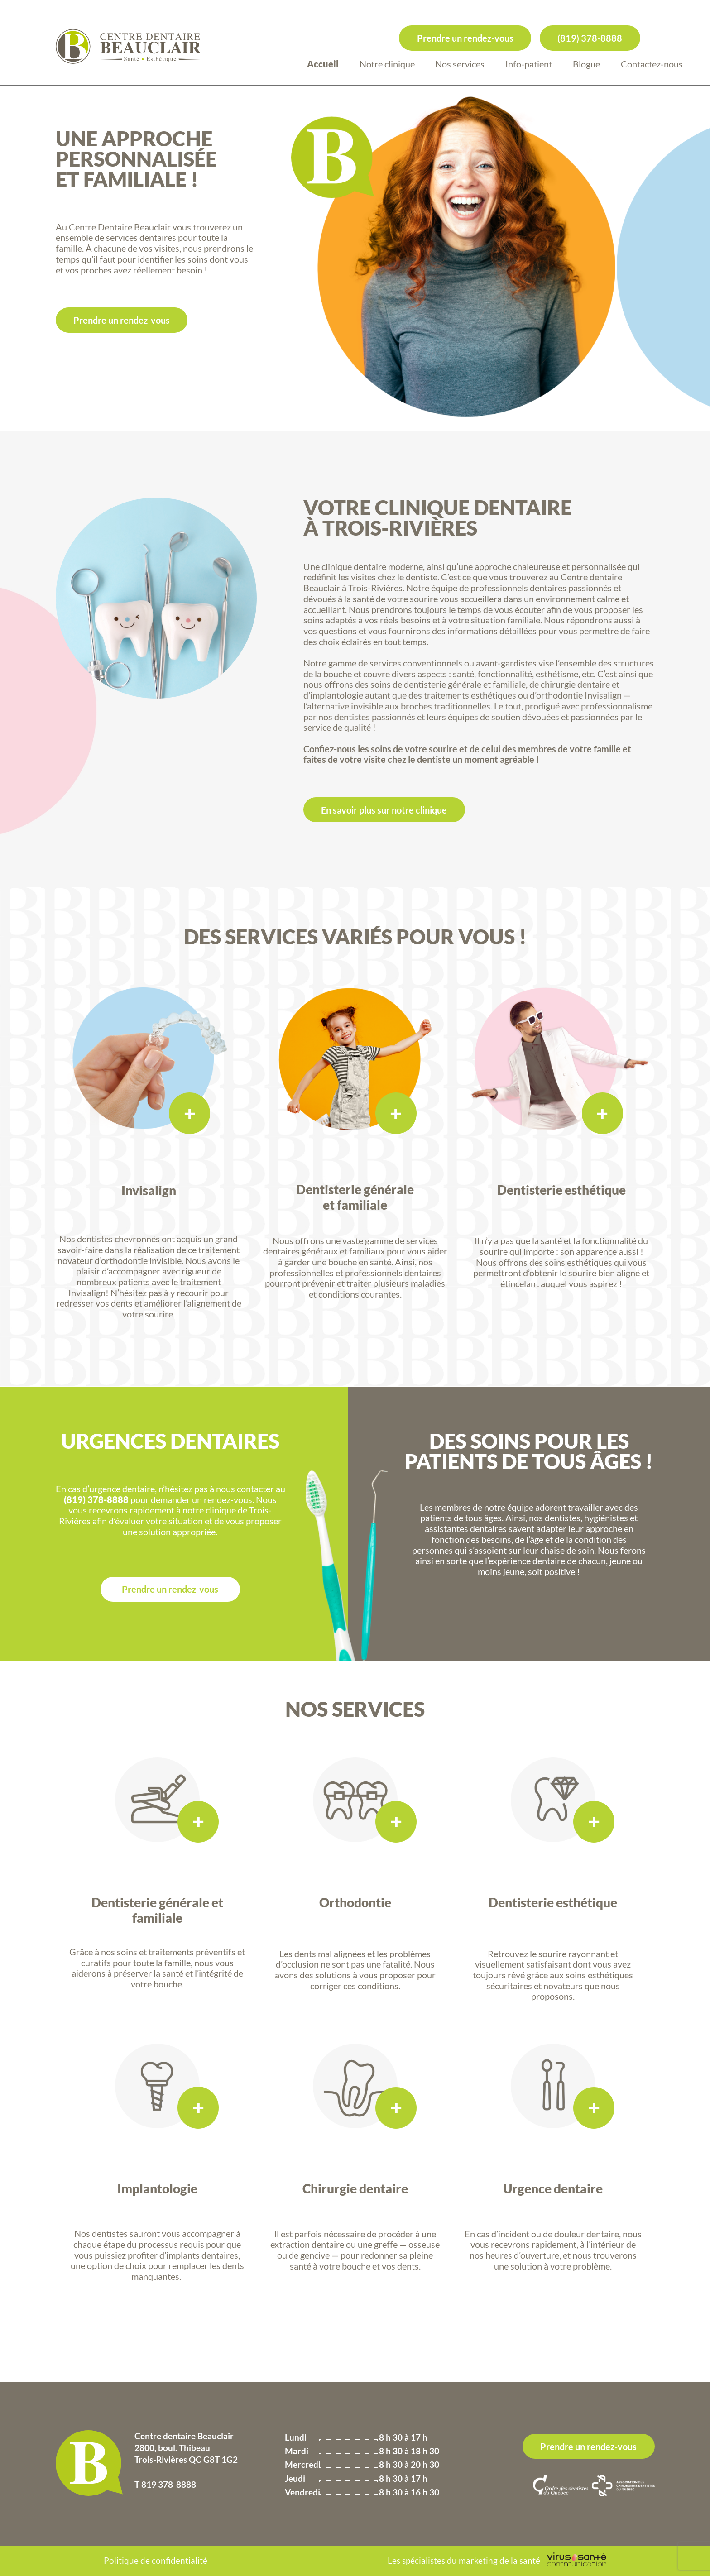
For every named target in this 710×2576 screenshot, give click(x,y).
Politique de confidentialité (155, 2560)
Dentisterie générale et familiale (157, 1910)
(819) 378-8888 (589, 38)
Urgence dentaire (553, 2176)
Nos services (460, 64)
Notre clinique (387, 64)
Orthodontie (355, 1892)
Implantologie (157, 2188)
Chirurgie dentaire (355, 2176)
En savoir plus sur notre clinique (384, 809)
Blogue (586, 64)
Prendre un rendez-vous (465, 38)
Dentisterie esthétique (553, 1892)
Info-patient (528, 64)
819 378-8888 (168, 2484)
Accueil (323, 64)
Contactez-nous (652, 64)
